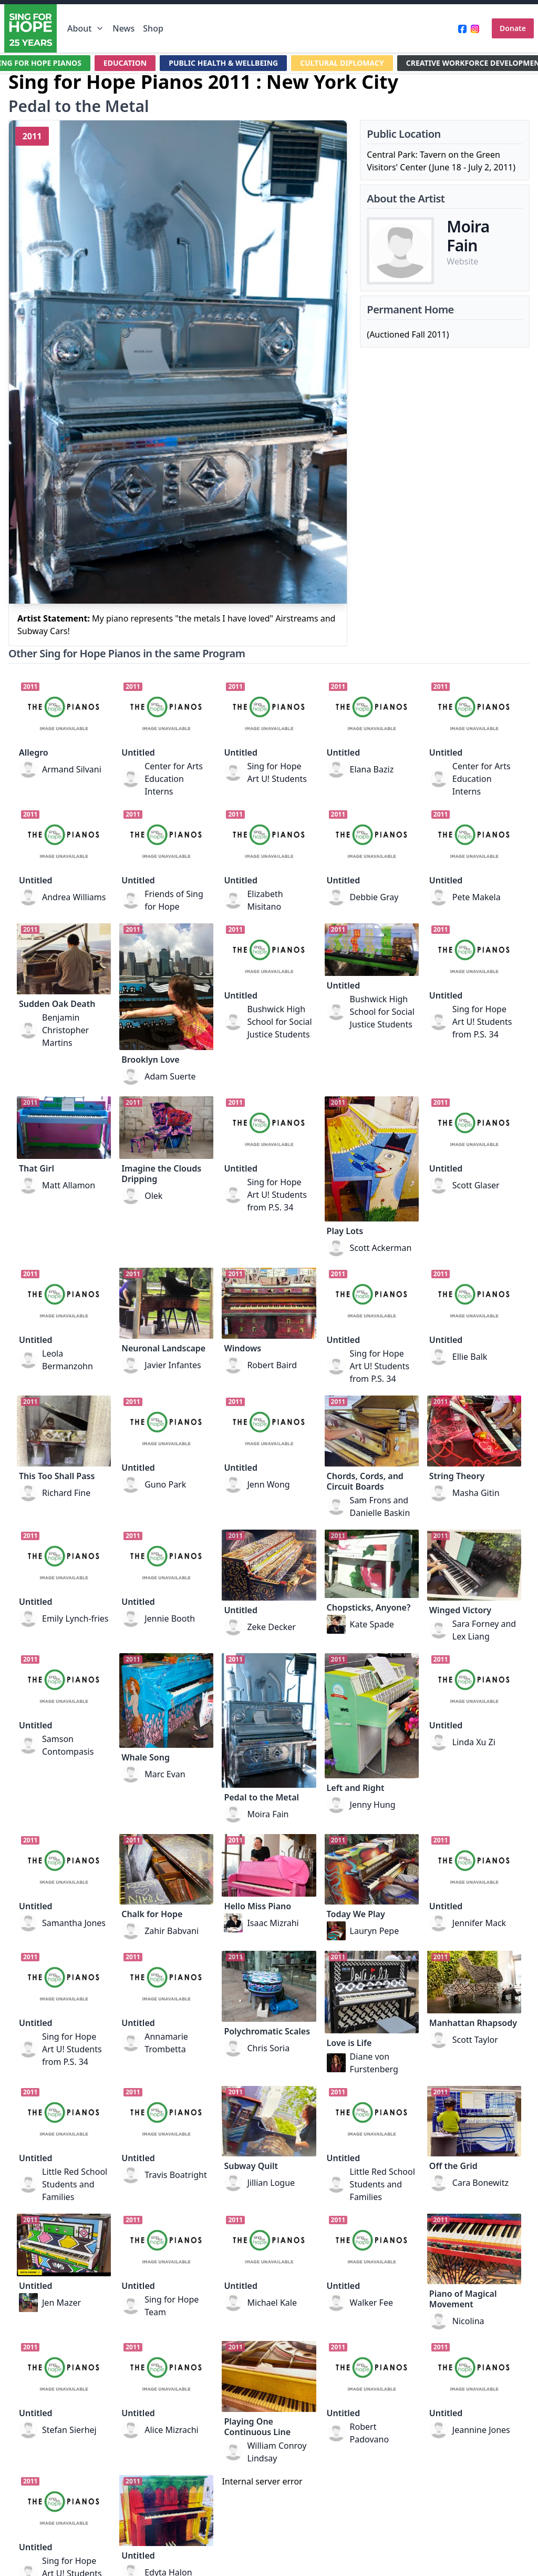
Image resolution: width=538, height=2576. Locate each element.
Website (462, 261)
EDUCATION (125, 63)
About (85, 28)
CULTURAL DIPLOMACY (342, 63)
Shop (153, 28)
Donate (513, 28)
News (123, 28)
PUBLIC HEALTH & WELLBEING (223, 63)
